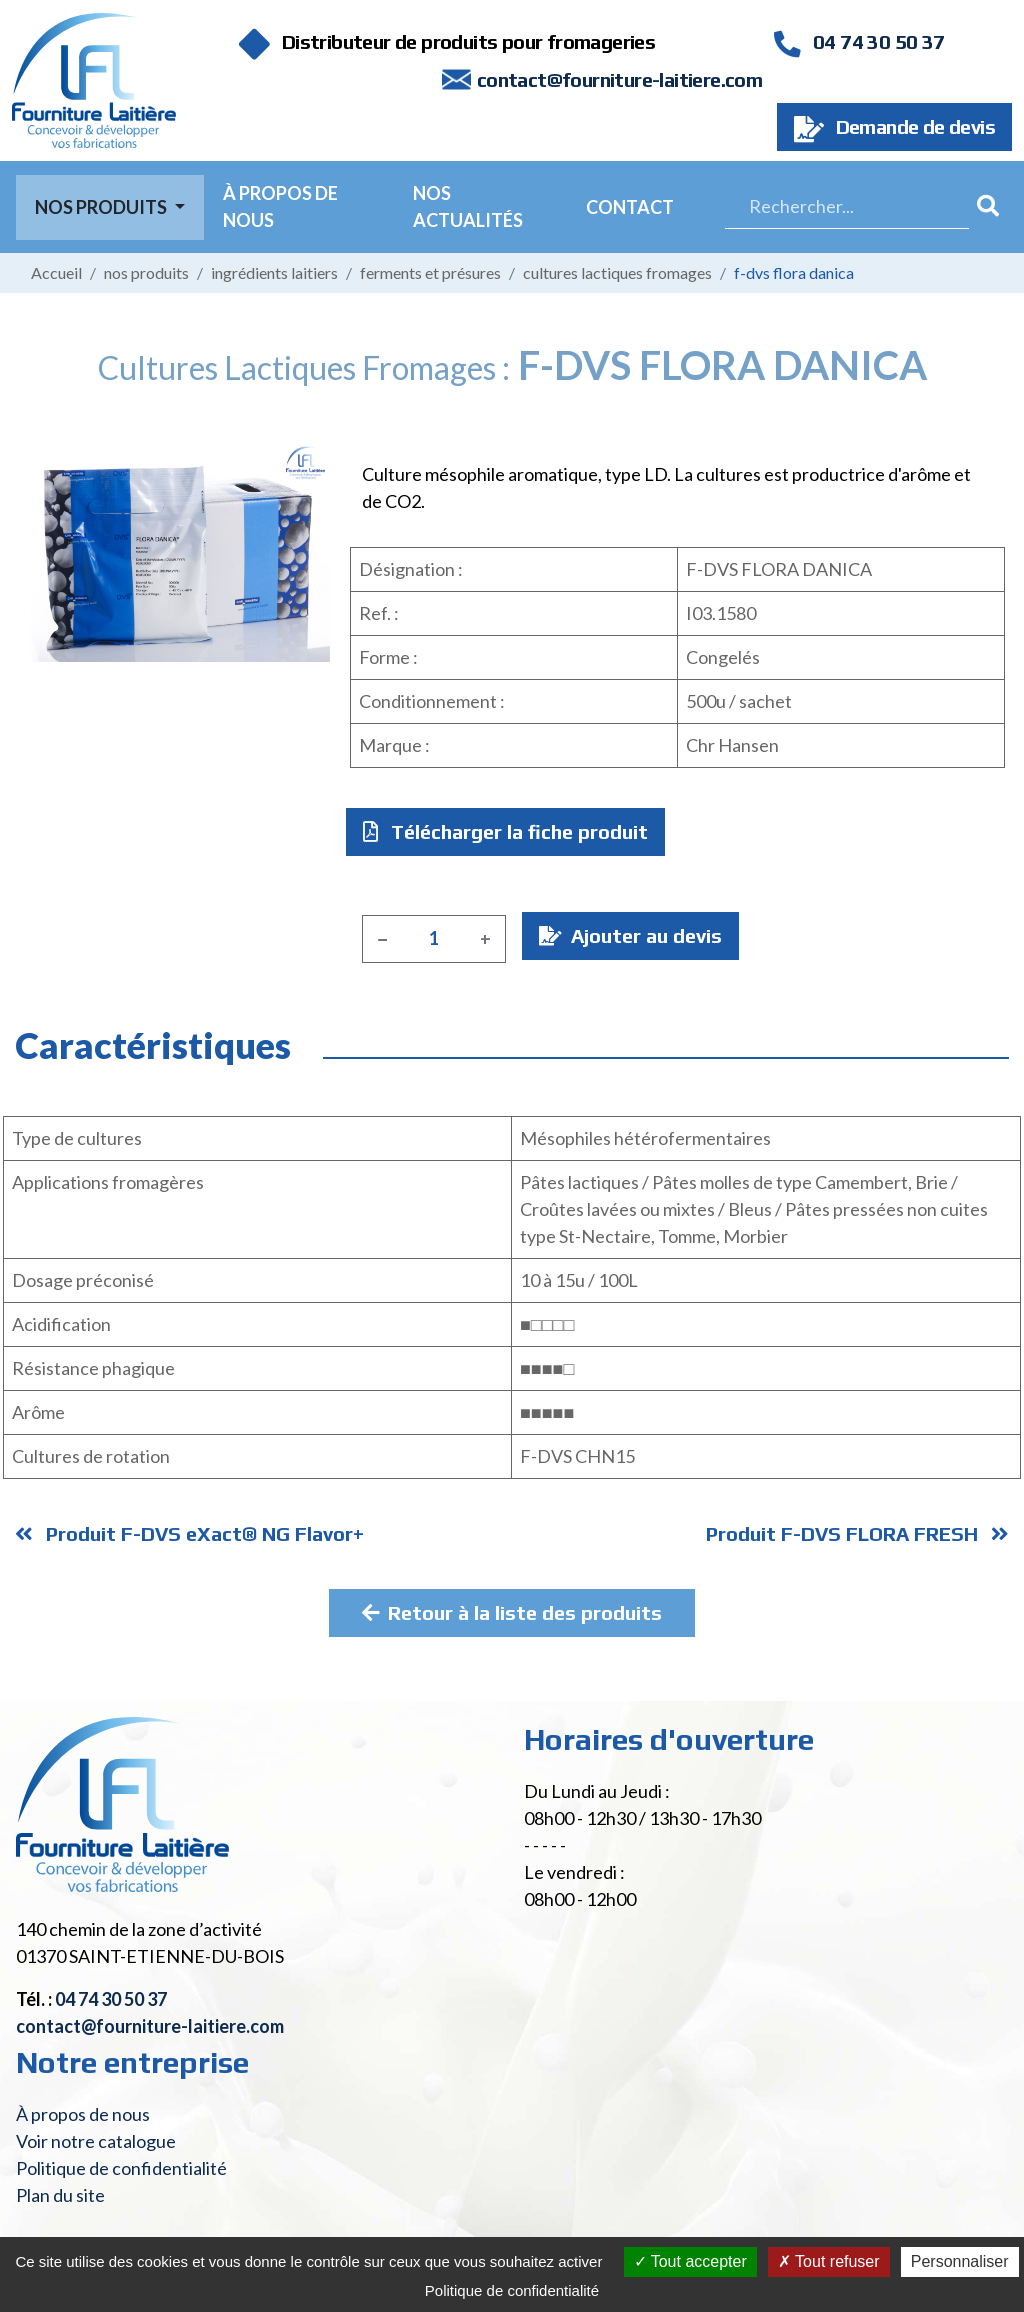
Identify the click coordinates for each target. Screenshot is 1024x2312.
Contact (630, 207)
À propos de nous (280, 206)
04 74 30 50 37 (859, 41)
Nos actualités (468, 206)
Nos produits (146, 272)
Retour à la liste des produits (512, 1612)
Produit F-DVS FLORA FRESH (857, 1533)
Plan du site (60, 2195)
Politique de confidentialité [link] (512, 2290)
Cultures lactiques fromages (617, 272)
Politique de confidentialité (121, 2168)
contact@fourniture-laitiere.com (619, 79)
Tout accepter (690, 2261)
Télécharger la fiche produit (505, 831)
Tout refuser (829, 2261)
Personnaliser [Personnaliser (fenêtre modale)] (960, 2261)
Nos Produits (102, 207)
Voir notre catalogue (96, 2141)
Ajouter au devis (630, 935)
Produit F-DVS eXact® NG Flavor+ (189, 1533)
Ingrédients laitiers (274, 272)
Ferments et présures (430, 272)
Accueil (56, 272)
